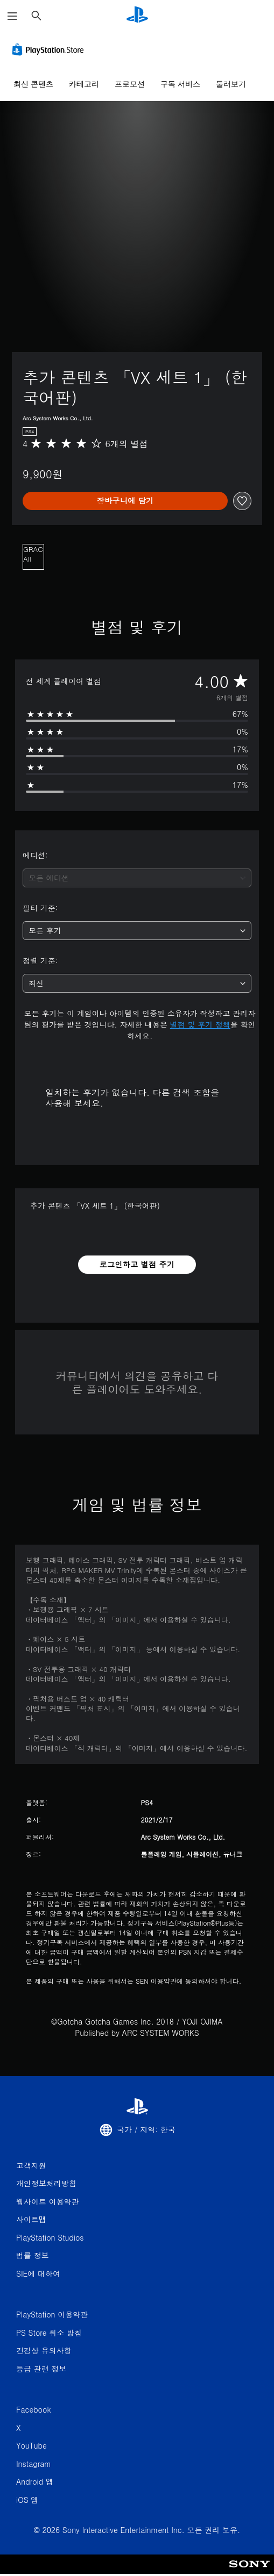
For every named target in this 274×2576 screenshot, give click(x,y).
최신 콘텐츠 (33, 84)
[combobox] (137, 878)
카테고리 (84, 84)
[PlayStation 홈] (137, 16)
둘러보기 (231, 84)
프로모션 (130, 84)
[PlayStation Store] (50, 49)
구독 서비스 (180, 84)
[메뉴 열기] (12, 16)
